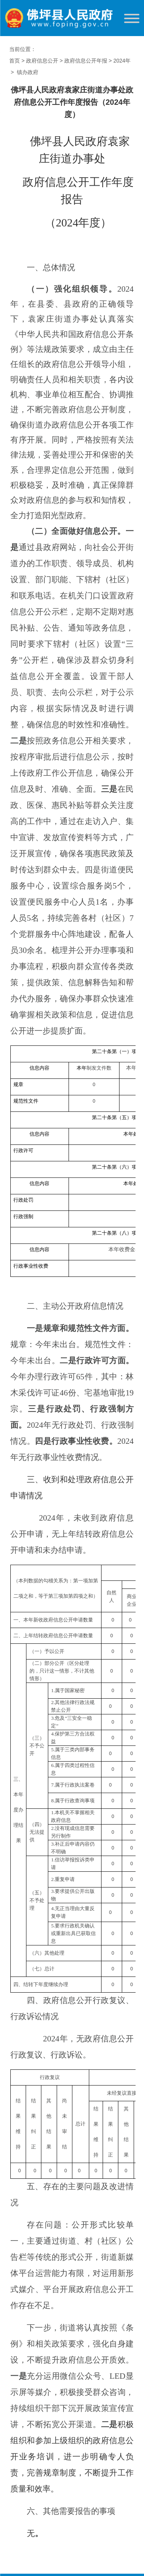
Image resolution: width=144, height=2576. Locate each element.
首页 (14, 61)
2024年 (122, 61)
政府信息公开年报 (85, 61)
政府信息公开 (42, 61)
